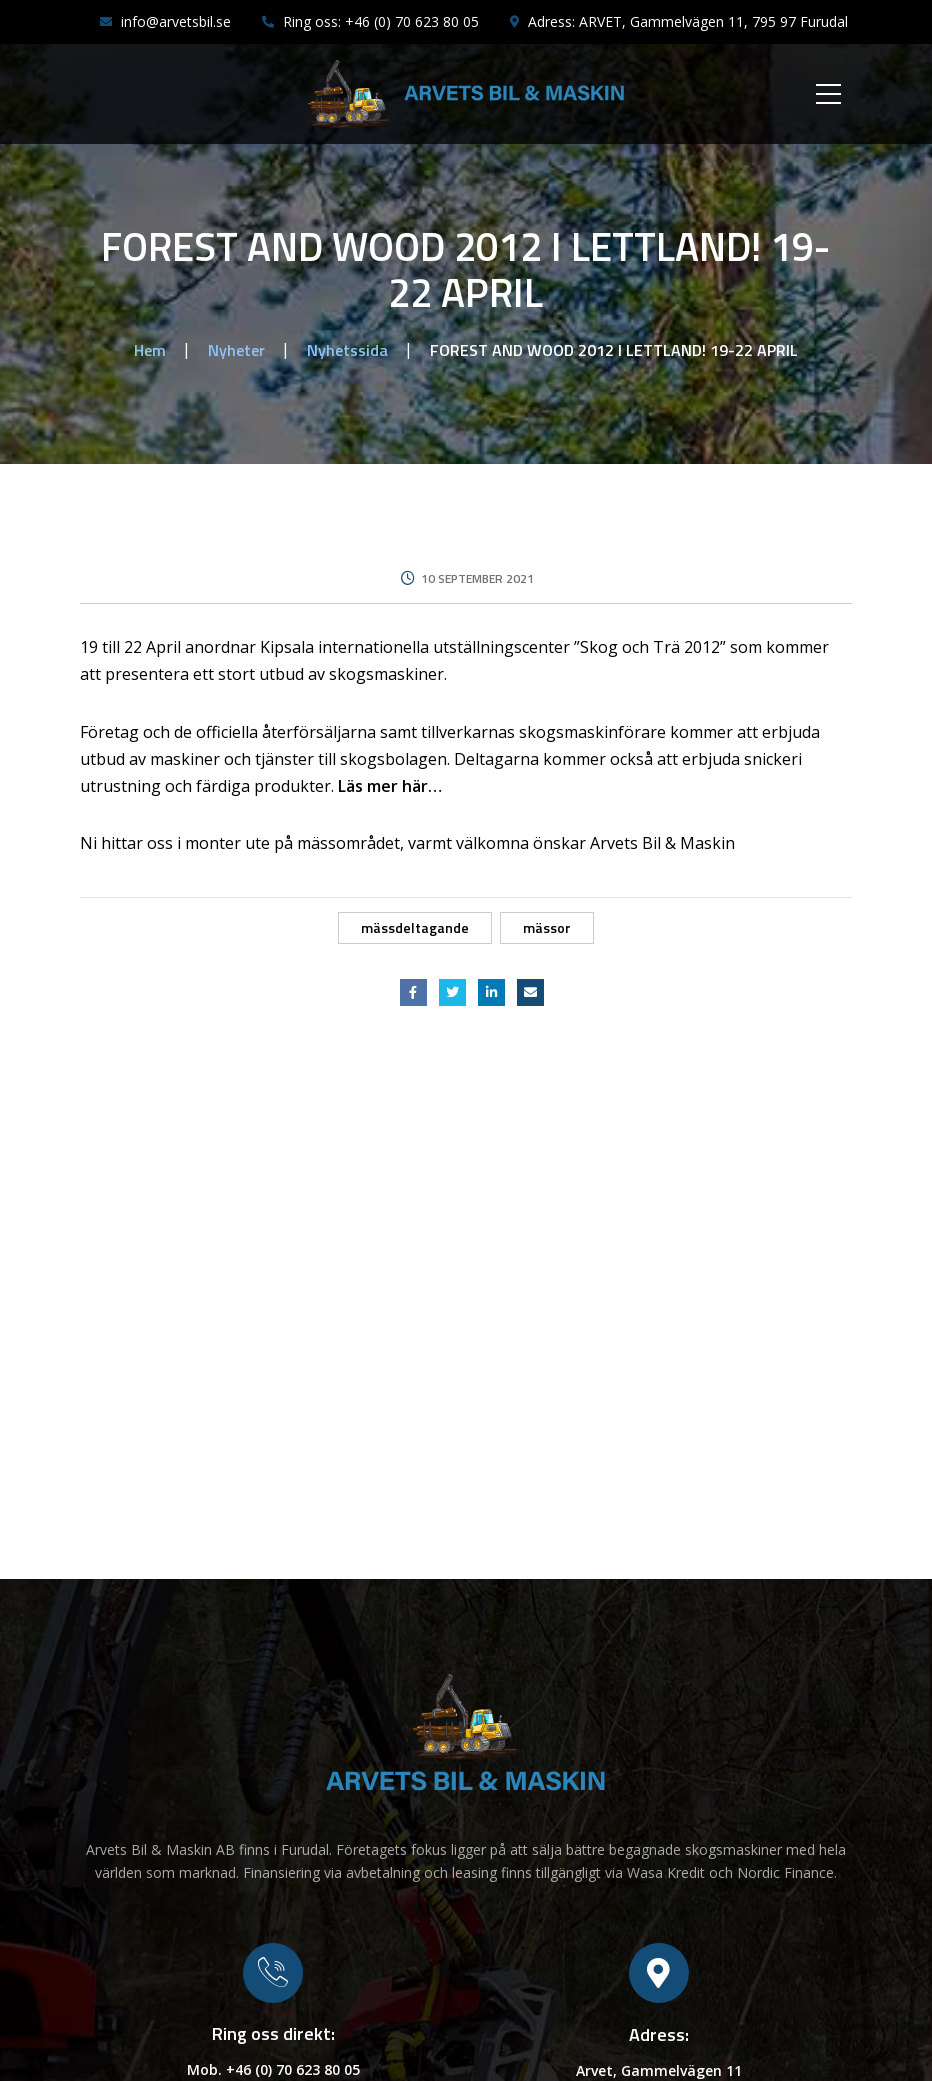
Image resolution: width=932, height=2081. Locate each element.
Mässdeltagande (415, 927)
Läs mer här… (390, 786)
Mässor (547, 927)
